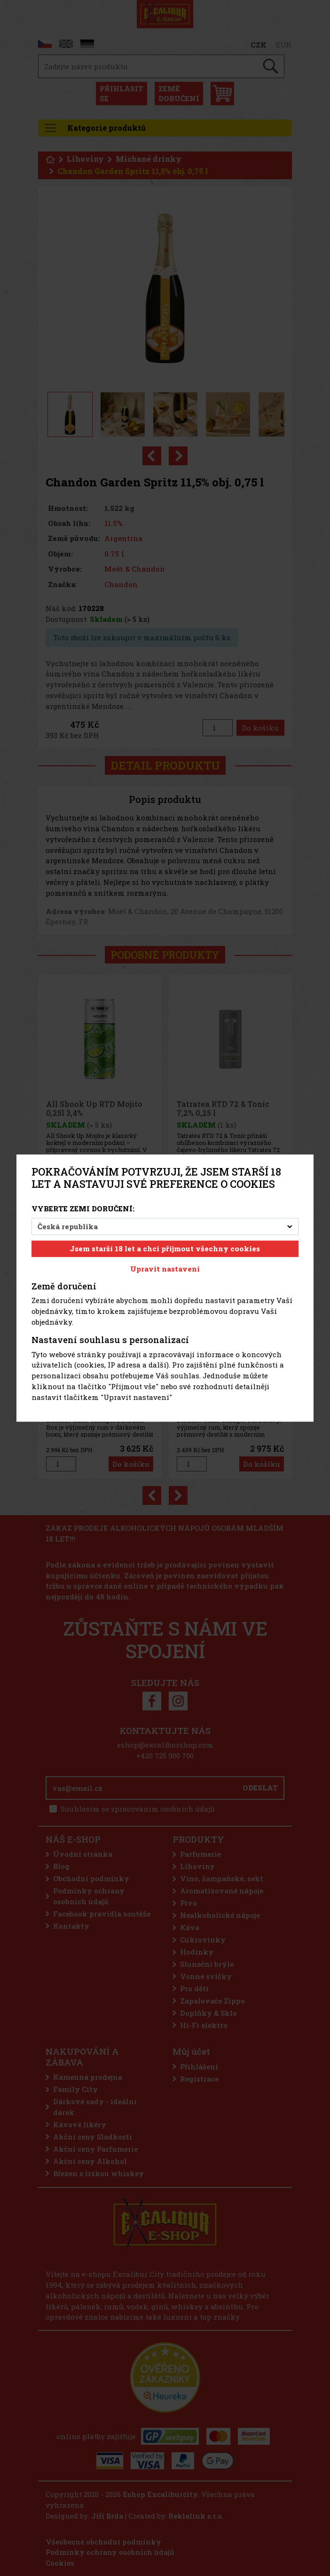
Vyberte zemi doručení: (82, 1208)
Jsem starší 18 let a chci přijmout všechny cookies (165, 1249)
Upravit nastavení (165, 1268)
